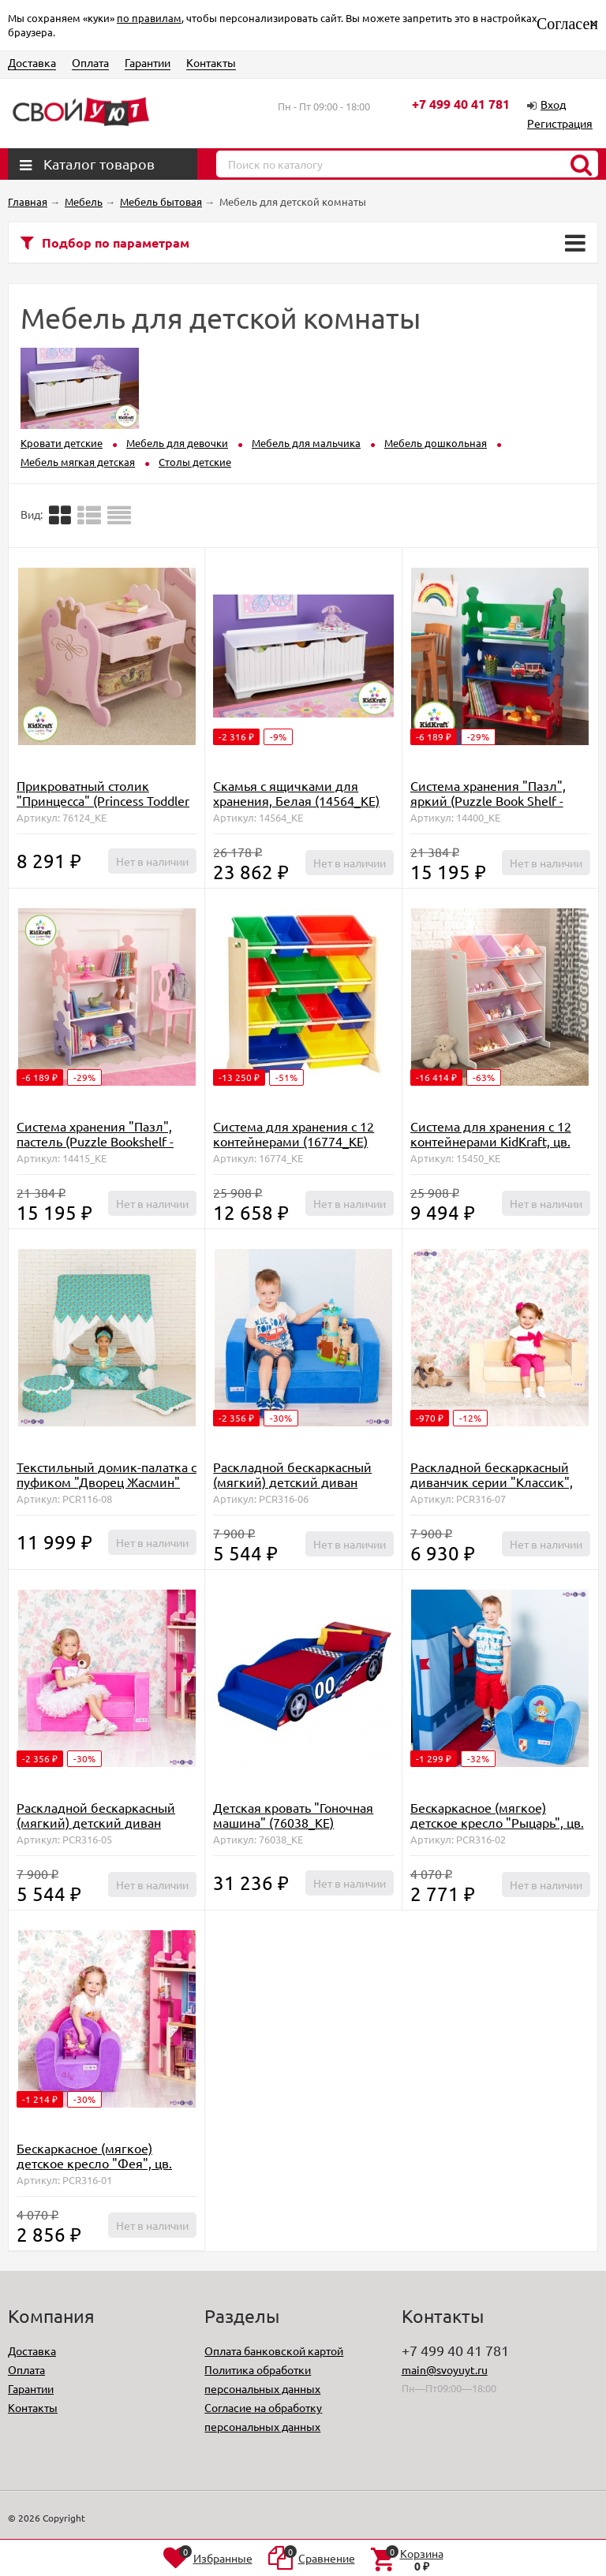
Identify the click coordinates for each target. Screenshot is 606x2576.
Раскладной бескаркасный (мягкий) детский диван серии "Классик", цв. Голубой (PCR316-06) (300, 1489)
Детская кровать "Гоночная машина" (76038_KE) (293, 1814)
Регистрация (560, 123)
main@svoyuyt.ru (445, 2369)
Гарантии (147, 62)
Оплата (90, 62)
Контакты (211, 62)
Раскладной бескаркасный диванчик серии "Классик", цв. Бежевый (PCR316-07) (491, 1481)
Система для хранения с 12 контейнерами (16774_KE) (293, 1133)
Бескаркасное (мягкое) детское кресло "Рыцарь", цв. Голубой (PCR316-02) (497, 1822)
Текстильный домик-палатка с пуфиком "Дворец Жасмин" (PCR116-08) (106, 1481)
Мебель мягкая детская (78, 461)
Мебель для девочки (177, 442)
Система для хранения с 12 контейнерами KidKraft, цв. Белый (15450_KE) (490, 1141)
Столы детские (195, 461)
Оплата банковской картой (273, 2350)
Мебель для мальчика (306, 442)
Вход (553, 104)
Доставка (32, 62)
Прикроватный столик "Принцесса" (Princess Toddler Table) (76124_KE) (103, 800)
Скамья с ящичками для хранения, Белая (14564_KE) (296, 792)
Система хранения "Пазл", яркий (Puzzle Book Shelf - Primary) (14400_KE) (488, 800)
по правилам (149, 17)
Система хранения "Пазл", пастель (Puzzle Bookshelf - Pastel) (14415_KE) (95, 1141)
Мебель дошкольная (435, 442)
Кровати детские (62, 442)
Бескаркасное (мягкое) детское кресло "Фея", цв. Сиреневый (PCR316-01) (94, 2163)
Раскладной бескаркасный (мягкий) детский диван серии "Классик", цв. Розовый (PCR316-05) (105, 1829)
